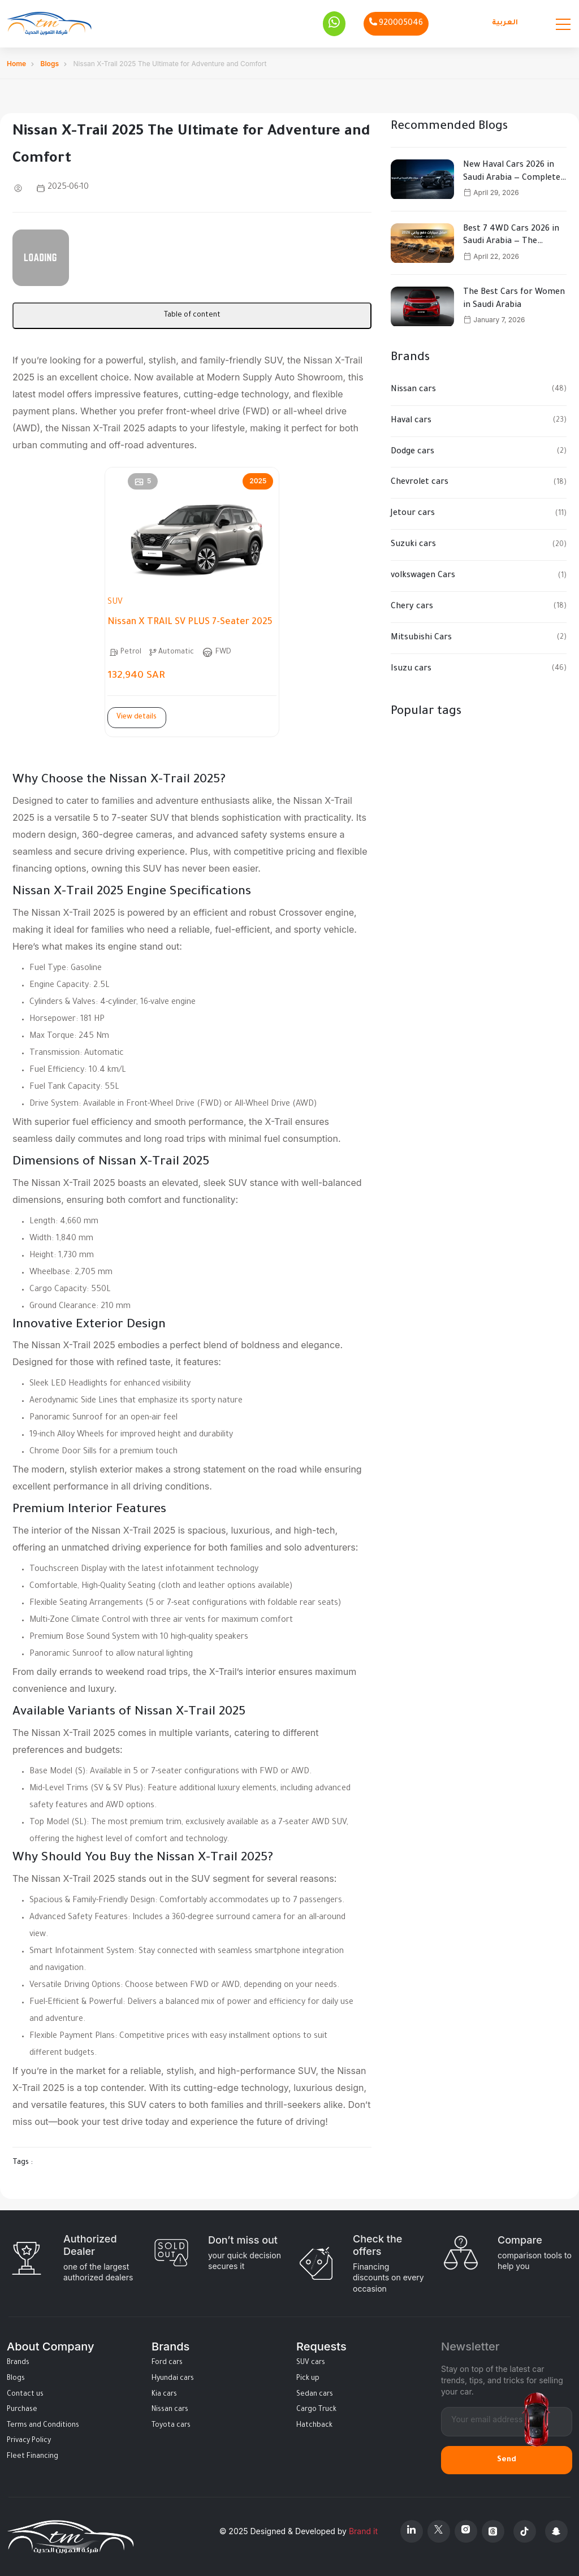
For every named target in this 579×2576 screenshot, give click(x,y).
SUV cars (310, 2363)
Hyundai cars (173, 2379)
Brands (18, 2363)
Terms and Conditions (43, 2426)
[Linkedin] (411, 2531)
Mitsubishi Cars (421, 638)
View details (136, 717)
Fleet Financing (32, 2457)
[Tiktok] (524, 2531)
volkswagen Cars (423, 576)
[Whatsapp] (334, 23)
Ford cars (167, 2363)
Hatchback (314, 2426)
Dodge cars (412, 452)
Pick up (307, 2379)
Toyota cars (171, 2426)
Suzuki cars (413, 544)
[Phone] (396, 24)
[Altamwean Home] (49, 23)
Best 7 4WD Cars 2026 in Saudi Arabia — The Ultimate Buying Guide (511, 237)
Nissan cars (413, 390)
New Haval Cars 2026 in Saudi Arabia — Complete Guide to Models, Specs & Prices (511, 173)
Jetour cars (413, 513)
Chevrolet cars (419, 482)
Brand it (363, 2531)
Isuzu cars (411, 669)
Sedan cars (314, 2395)
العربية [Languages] (505, 23)
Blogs (50, 63)
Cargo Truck (316, 2410)
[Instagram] (466, 2531)
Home (16, 63)
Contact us (25, 2395)
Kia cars (164, 2395)
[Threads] (493, 2531)
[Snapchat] (556, 2531)
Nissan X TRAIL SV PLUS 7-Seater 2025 (190, 622)
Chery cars (412, 607)
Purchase (22, 2410)
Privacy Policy (29, 2441)
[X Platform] (438, 2531)
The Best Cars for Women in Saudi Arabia (514, 299)
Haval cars (411, 421)
